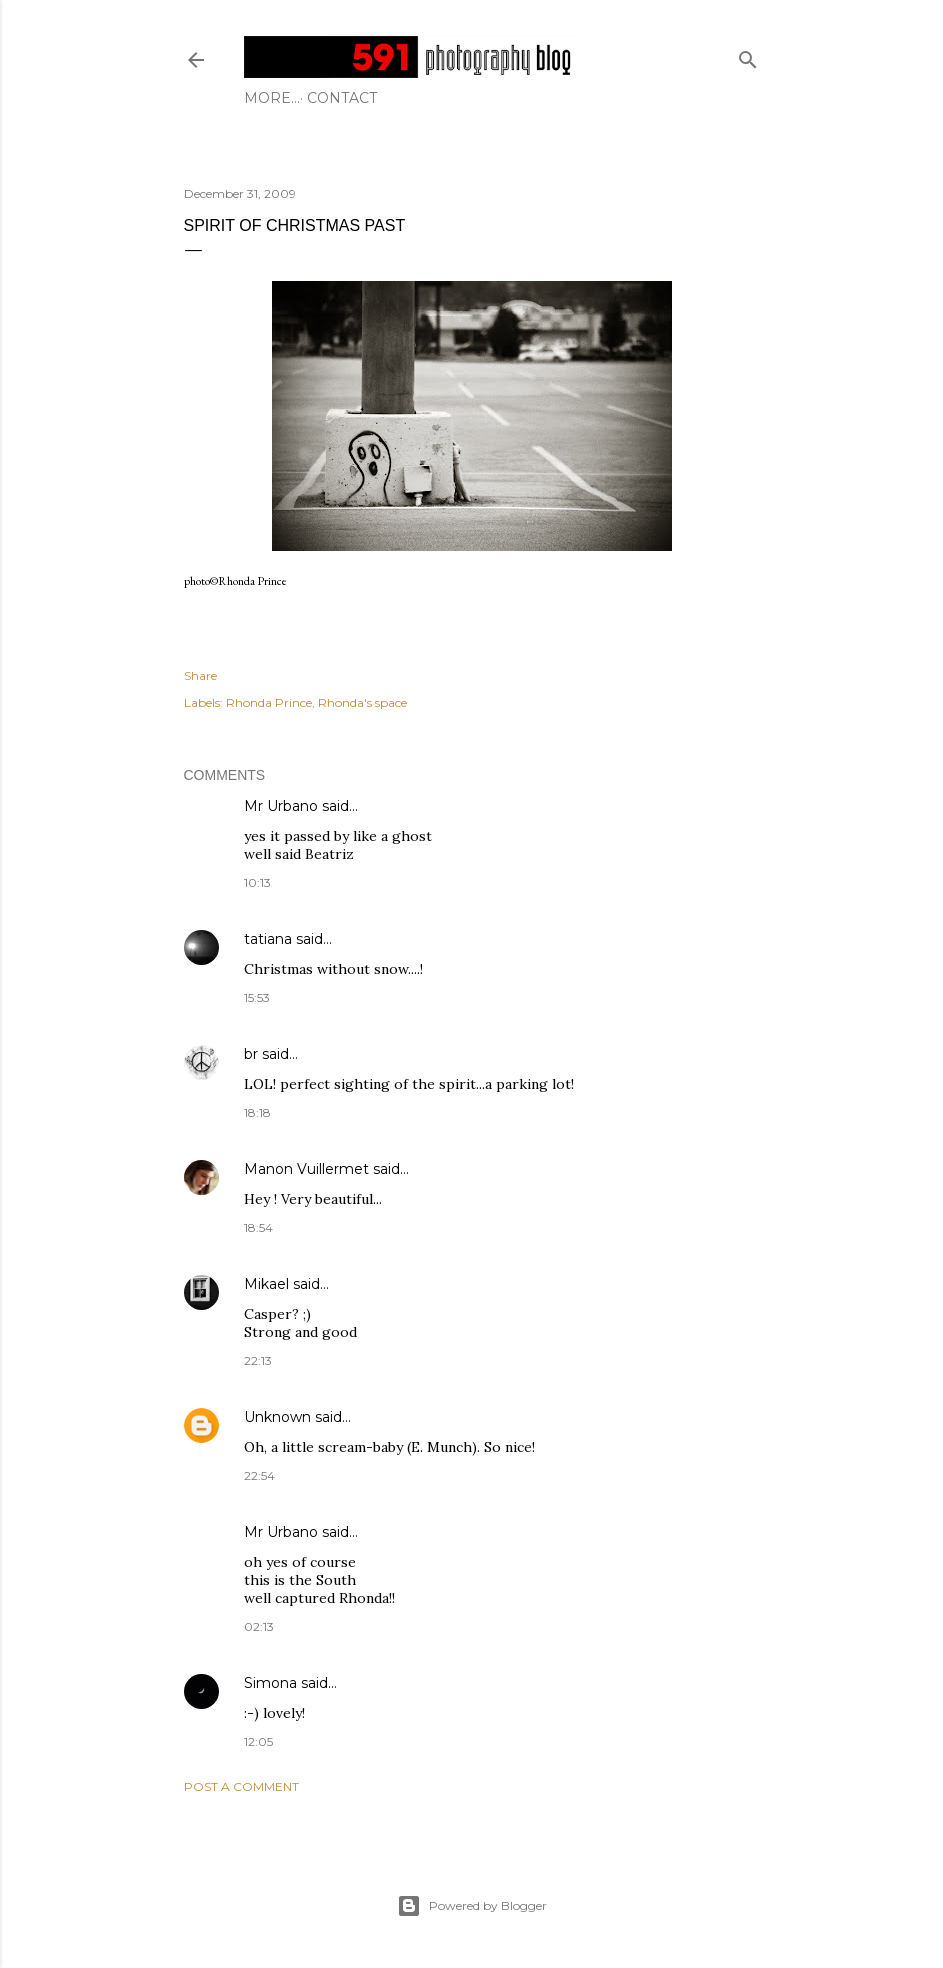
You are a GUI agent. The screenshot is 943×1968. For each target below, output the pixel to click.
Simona (270, 1683)
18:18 (257, 1112)
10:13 (257, 882)
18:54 (258, 1227)
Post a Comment (241, 1786)
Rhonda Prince (269, 702)
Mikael (266, 1284)
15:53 (257, 997)
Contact (286, 98)
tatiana (268, 939)
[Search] (748, 55)
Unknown (277, 1417)
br (251, 1054)
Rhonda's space (362, 702)
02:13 (259, 1626)
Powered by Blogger (472, 1906)
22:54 (259, 1475)
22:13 (258, 1360)
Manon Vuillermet (306, 1169)
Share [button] (200, 675)
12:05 (258, 1741)
